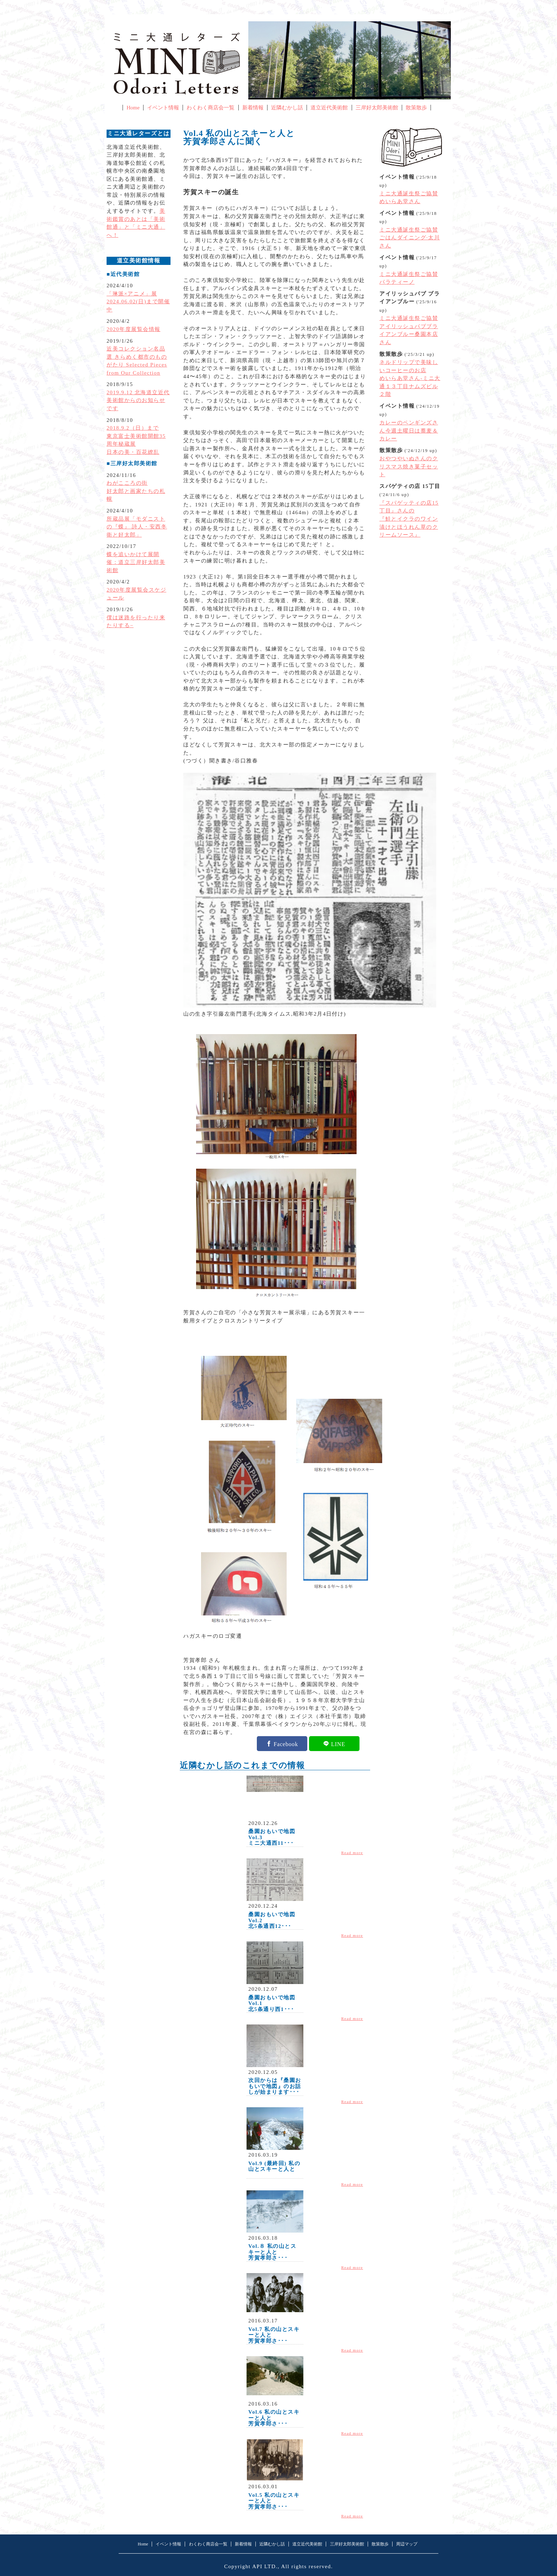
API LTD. (265, 2566)
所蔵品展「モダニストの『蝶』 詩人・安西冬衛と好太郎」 (137, 527)
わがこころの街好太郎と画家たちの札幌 (136, 491)
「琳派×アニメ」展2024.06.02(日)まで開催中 (138, 302)
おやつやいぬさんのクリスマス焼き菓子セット (408, 466)
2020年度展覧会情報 (134, 329)
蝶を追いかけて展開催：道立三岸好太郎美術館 (136, 562)
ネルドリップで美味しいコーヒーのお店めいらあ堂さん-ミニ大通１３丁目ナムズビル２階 (409, 378)
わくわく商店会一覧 (210, 107)
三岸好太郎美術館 (377, 107)
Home (133, 107)
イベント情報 (163, 107)
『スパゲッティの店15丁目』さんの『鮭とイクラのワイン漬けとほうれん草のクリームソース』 (409, 519)
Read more (352, 1853)
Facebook (286, 1743)
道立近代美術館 (329, 107)
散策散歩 (416, 107)
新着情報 (253, 107)
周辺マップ (406, 2544)
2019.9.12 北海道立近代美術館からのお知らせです (138, 400)
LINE (338, 1743)
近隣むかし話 (287, 107)
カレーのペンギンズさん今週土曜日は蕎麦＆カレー (408, 430)
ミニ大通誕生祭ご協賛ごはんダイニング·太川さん (409, 238)
